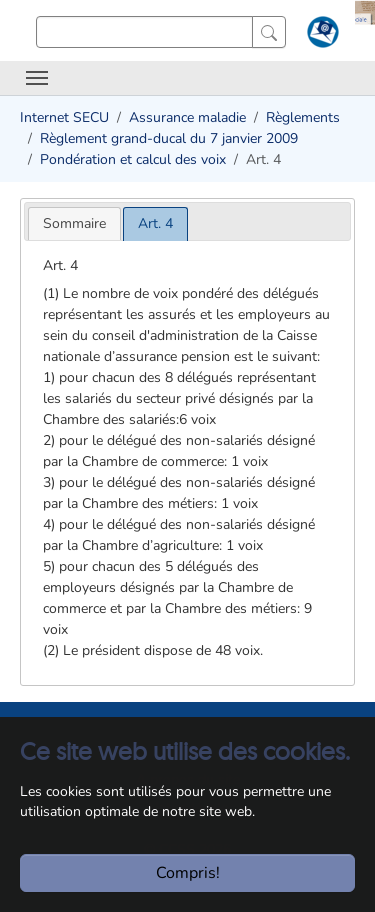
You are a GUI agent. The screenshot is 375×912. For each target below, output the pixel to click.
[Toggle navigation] (37, 78)
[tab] (74, 223)
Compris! (188, 873)
